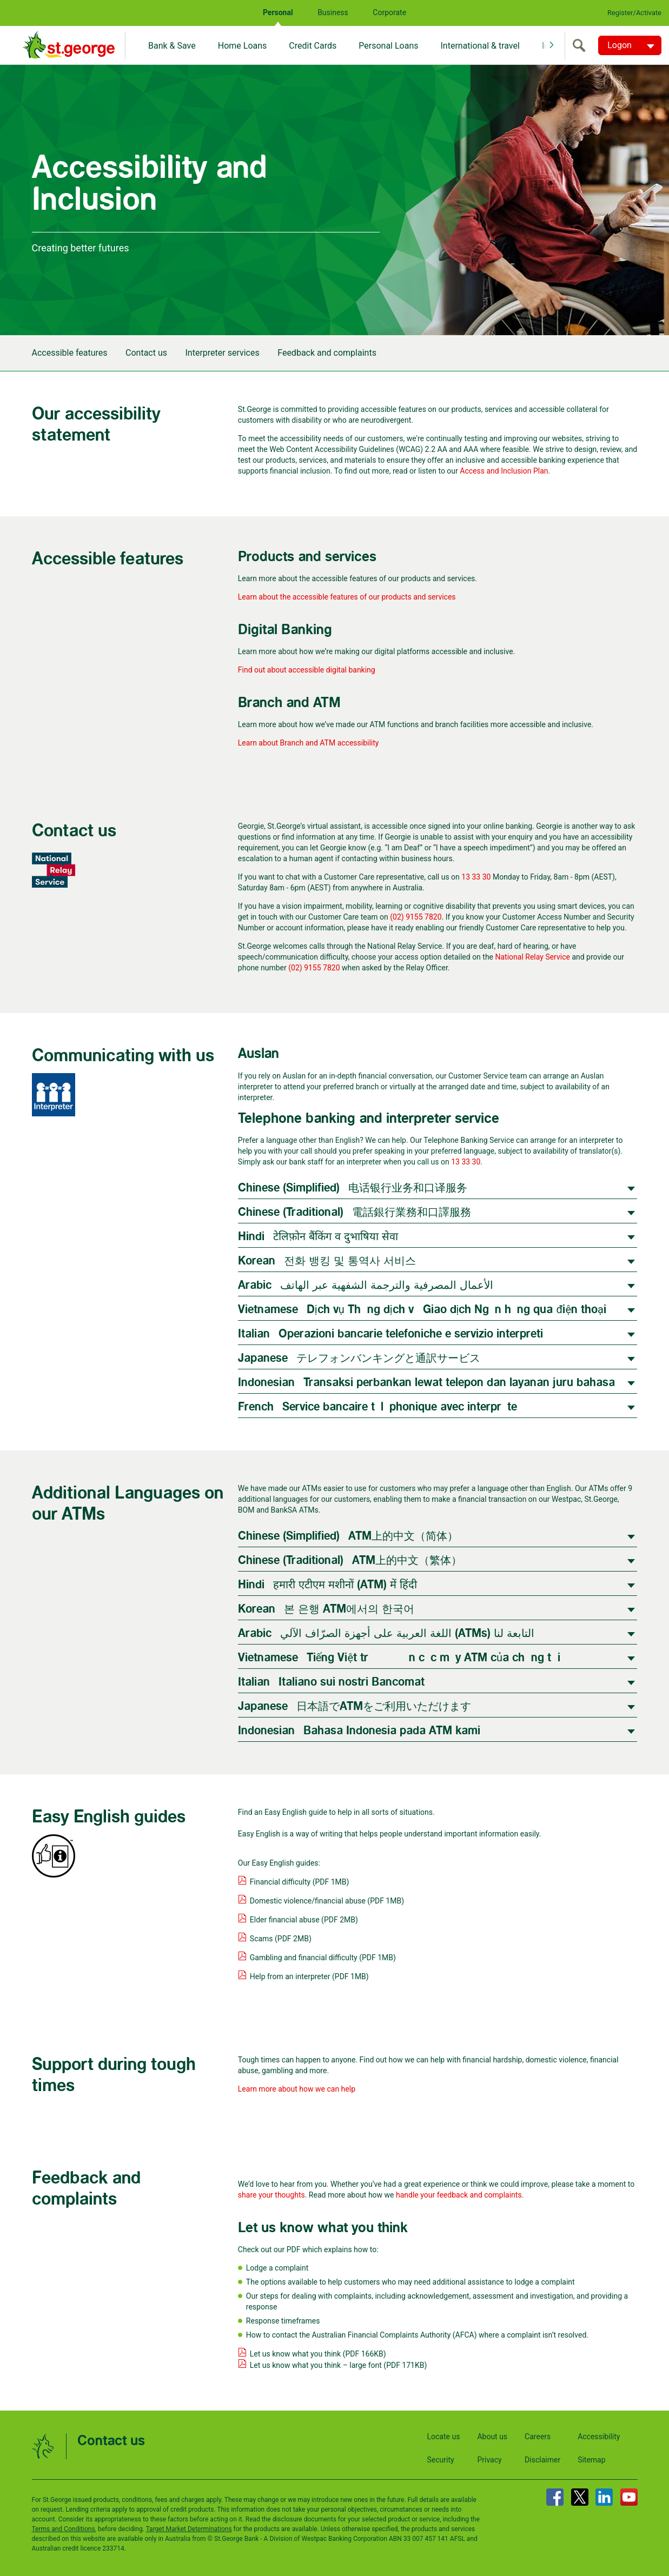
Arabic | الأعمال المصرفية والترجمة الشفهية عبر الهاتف (365, 1285)
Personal (278, 12)
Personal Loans (388, 46)
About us (492, 2436)
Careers (538, 2436)
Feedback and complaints (326, 353)
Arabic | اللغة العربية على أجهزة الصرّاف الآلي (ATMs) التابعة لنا (386, 1633)
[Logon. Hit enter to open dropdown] (629, 45)
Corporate (389, 12)
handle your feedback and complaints (459, 2195)
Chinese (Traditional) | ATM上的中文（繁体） (350, 1560)
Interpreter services (222, 353)
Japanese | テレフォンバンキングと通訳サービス (359, 1358)
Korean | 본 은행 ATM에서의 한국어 (326, 1609)
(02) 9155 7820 (415, 917)
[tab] (438, 1187)
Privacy (489, 2459)
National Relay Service (532, 957)
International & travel (479, 46)
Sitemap (591, 2459)
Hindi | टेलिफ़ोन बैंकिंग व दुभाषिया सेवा (318, 1236)
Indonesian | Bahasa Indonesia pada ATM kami (359, 1731)
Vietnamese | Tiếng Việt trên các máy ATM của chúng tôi (399, 1658)
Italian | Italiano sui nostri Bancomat (331, 1682)
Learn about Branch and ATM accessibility (308, 742)
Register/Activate (634, 13)
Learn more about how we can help (296, 2089)
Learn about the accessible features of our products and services (347, 597)
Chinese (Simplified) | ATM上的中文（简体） (348, 1536)
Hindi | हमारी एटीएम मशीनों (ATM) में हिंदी (327, 1585)
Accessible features (70, 353)
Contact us (146, 353)
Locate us (443, 2436)
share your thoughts (271, 2195)
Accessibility (599, 2436)
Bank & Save (172, 46)
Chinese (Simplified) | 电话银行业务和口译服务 (352, 1188)
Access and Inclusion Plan (504, 471)
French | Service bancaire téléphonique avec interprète (377, 1407)
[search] (581, 45)
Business (332, 12)
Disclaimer (542, 2459)
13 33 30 (476, 877)
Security (440, 2459)
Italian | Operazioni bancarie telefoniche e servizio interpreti (390, 1334)
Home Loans (242, 46)
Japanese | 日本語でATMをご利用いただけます (354, 1706)
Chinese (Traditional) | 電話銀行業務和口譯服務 (354, 1212)
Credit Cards (312, 46)
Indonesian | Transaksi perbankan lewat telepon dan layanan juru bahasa (426, 1382)
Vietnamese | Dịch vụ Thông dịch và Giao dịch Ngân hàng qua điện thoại (422, 1309)
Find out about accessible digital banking (306, 669)
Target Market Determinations (189, 2529)
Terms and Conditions (63, 2529)
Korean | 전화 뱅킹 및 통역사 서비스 (327, 1261)
